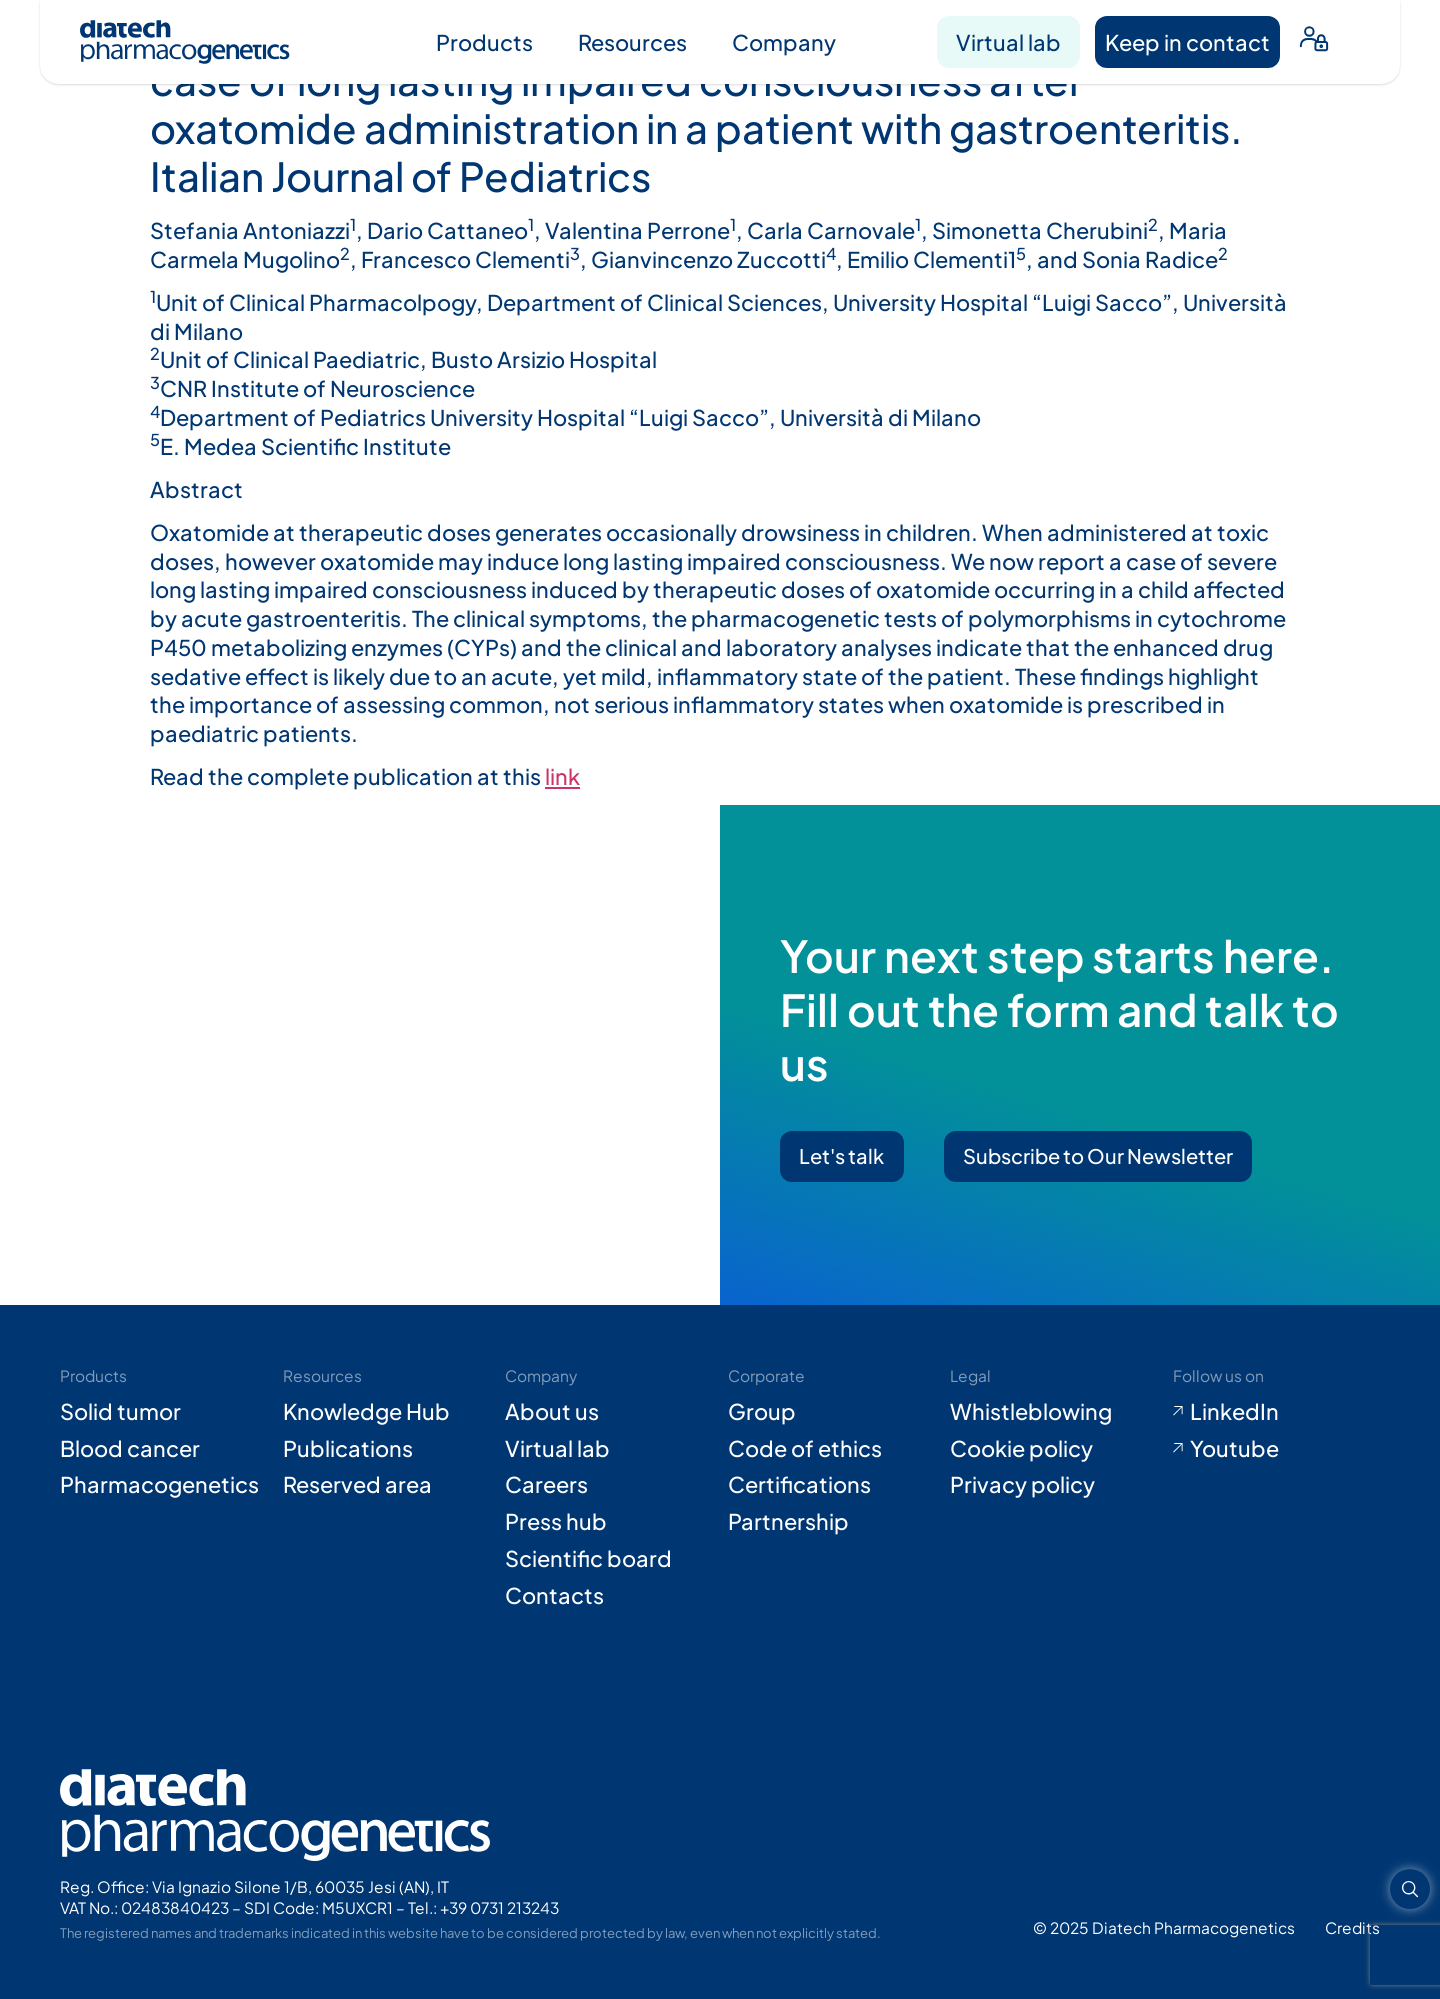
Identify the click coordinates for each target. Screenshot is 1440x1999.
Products (484, 42)
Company (784, 42)
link (562, 776)
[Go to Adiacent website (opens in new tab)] (1352, 1927)
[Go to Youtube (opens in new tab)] (1277, 1448)
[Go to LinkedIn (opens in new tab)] (1277, 1411)
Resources (632, 42)
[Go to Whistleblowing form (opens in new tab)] (1054, 1411)
